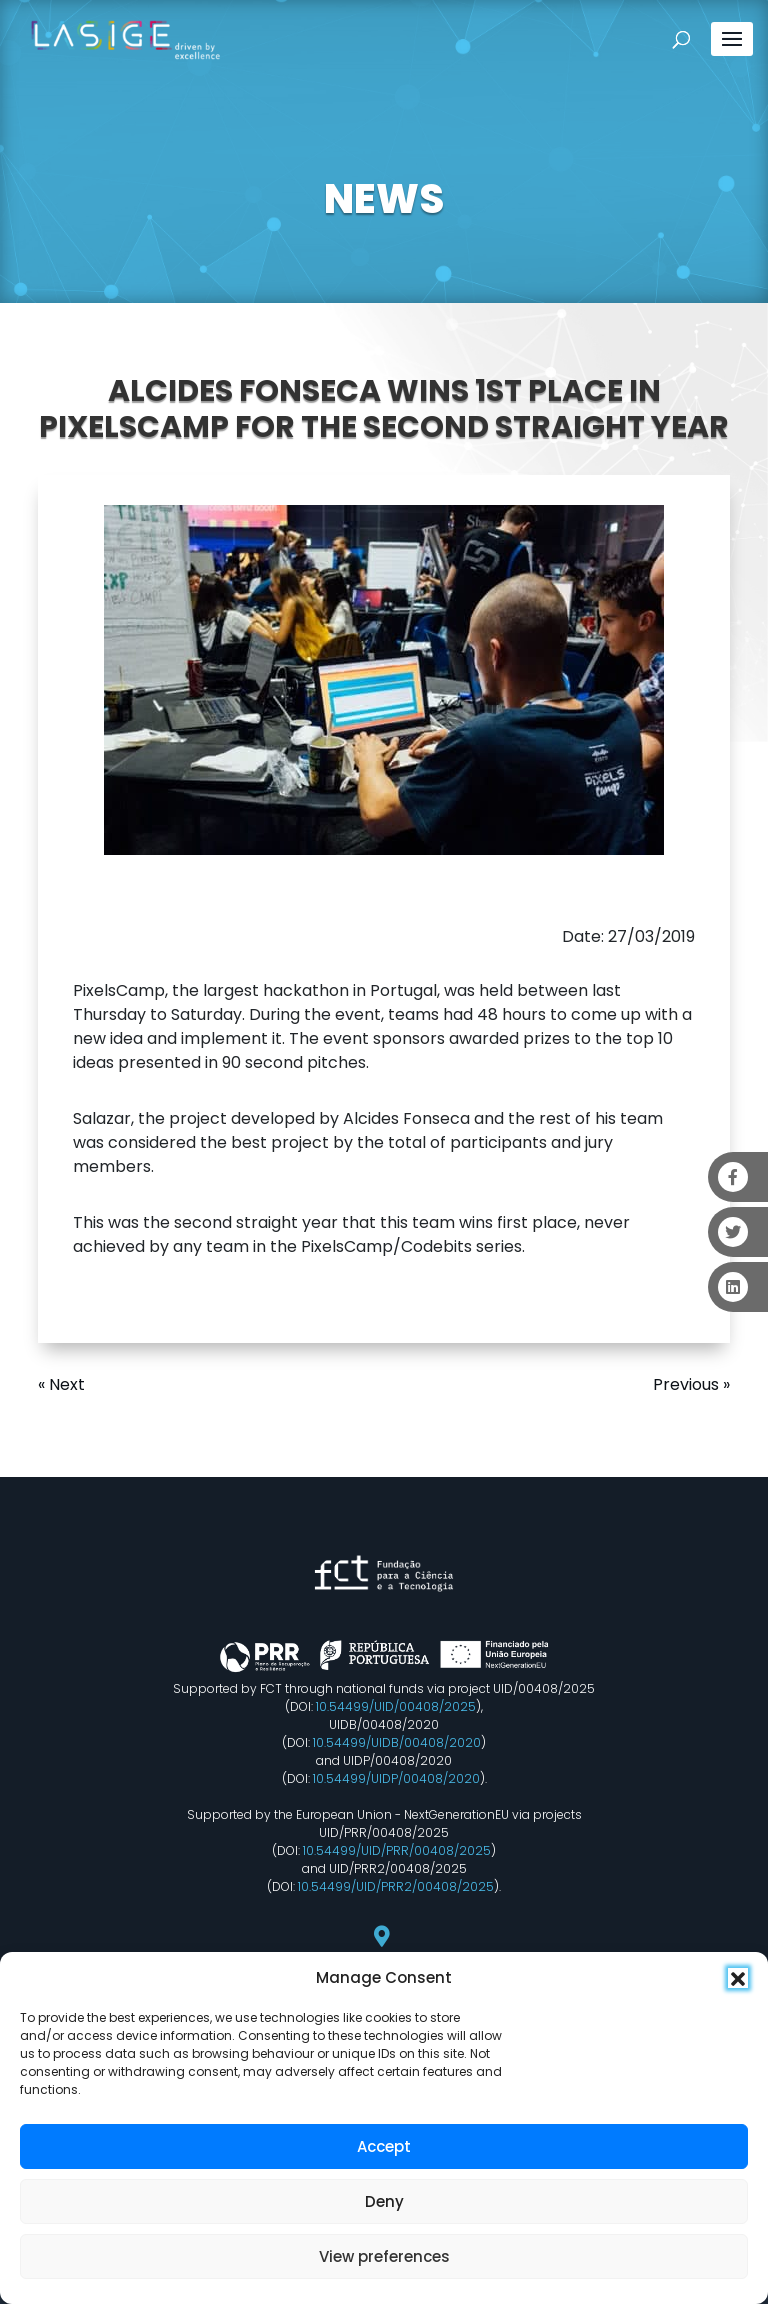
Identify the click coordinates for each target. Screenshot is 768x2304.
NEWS (384, 199)
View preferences (384, 2256)
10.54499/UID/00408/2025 (396, 1706)
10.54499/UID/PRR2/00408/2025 (396, 1886)
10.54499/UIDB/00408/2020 (397, 1742)
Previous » (691, 1384)
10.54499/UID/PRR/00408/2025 (397, 1850)
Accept (384, 2146)
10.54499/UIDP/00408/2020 (396, 1778)
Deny (384, 2201)
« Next (61, 1384)
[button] (738, 1978)
